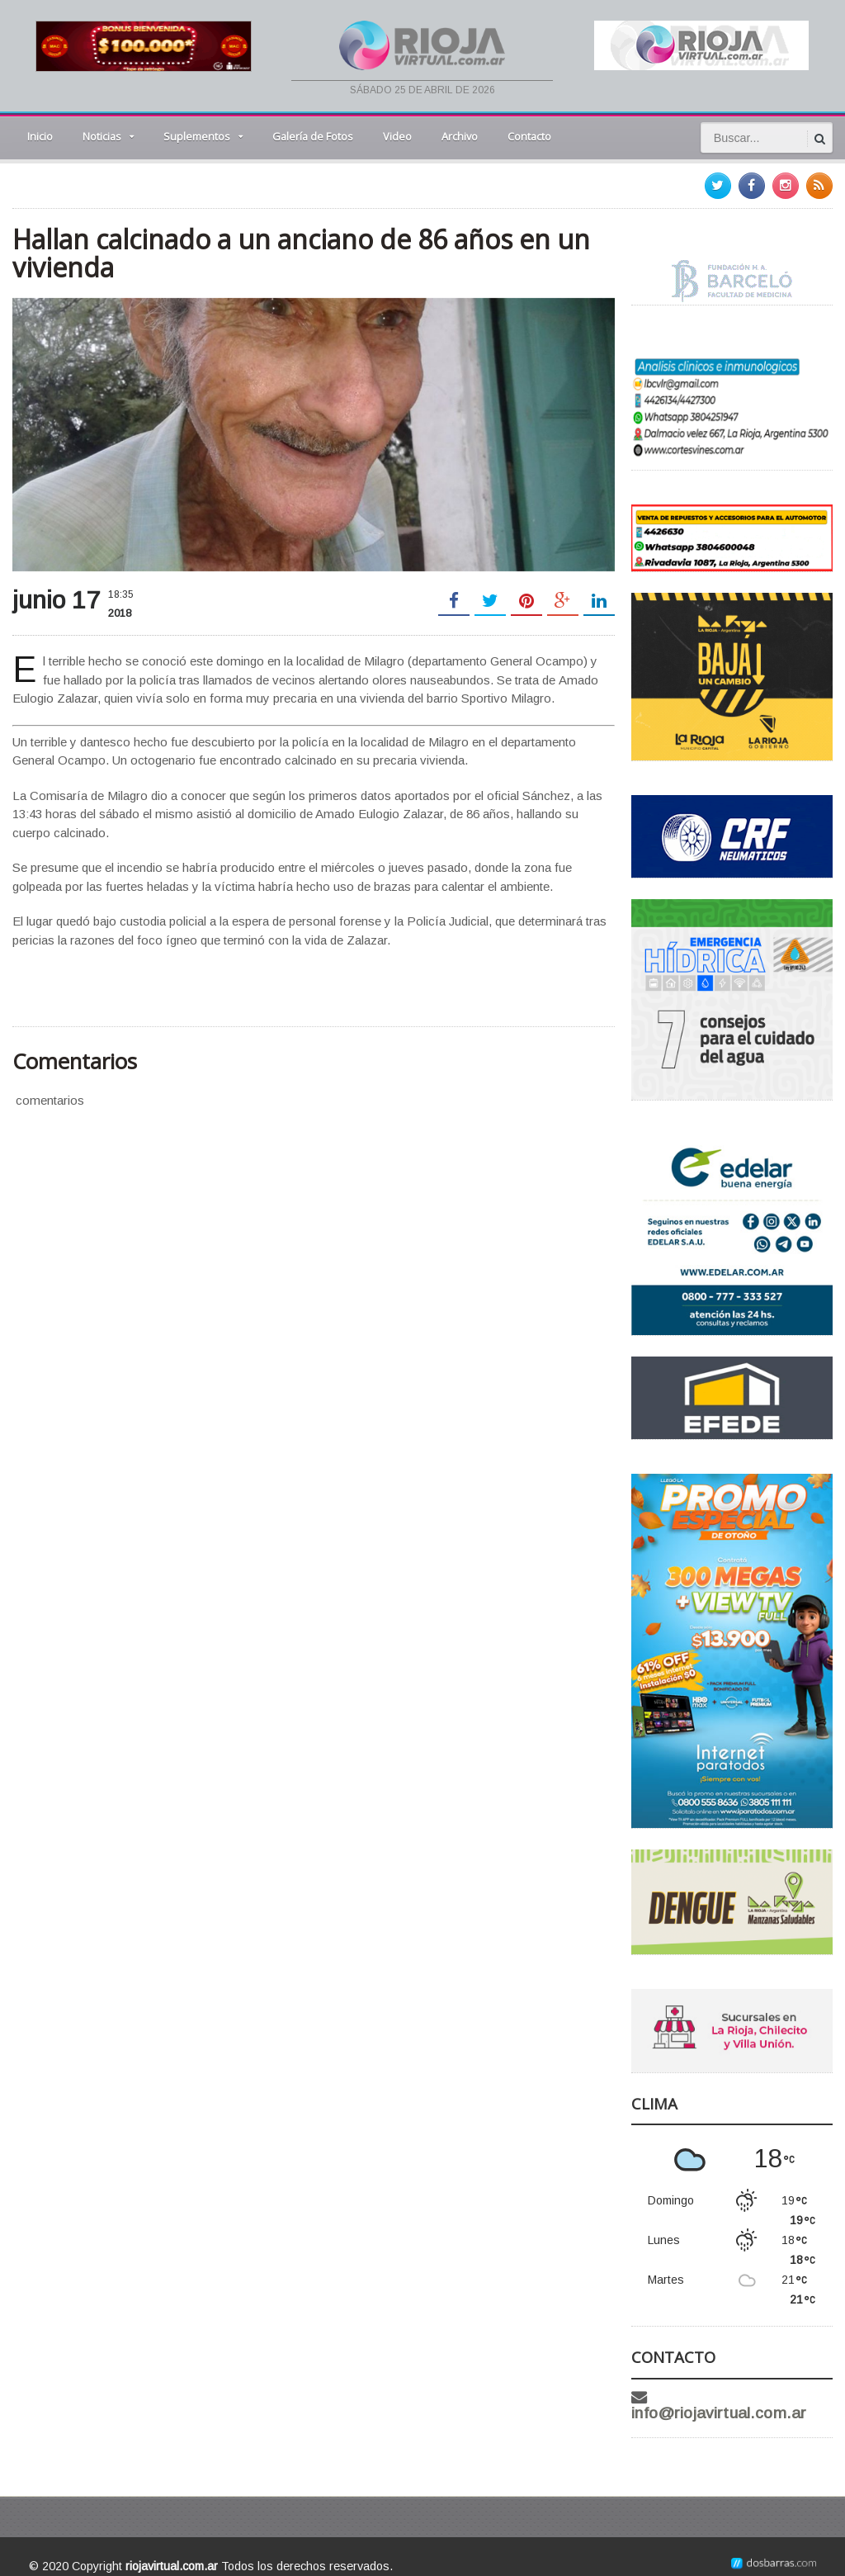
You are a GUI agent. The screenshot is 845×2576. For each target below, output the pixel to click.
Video (397, 136)
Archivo (459, 136)
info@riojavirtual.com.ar (745, 2397)
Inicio (40, 136)
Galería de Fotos (312, 136)
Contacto (529, 136)
